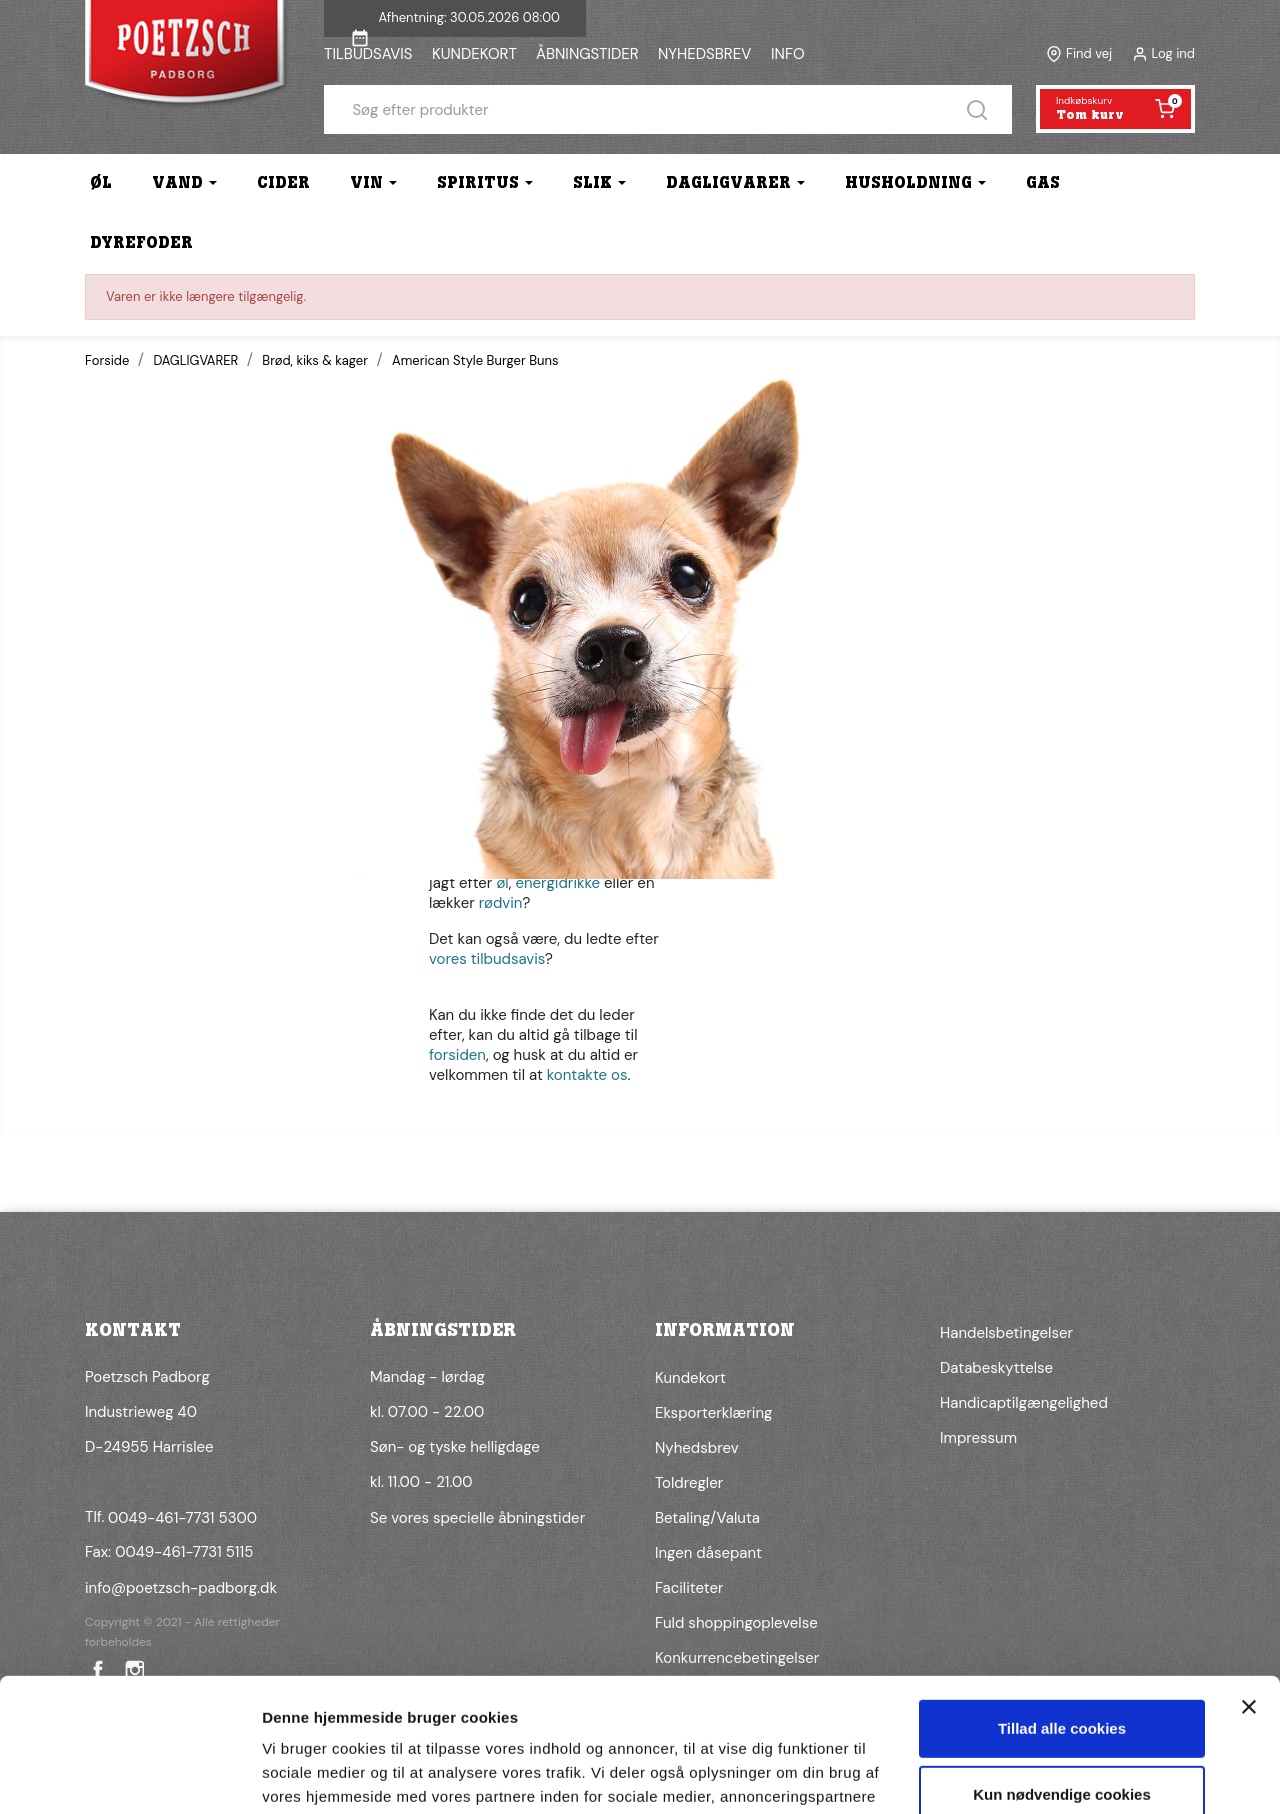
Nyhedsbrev (697, 1448)
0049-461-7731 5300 (182, 1518)
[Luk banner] (1249, 1582)
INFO (788, 54)
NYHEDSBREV (704, 54)
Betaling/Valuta (707, 1518)
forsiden (457, 1055)
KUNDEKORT (474, 54)
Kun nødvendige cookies (1062, 1668)
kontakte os (587, 1075)
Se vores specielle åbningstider (477, 1518)
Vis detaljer (302, 1774)
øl (502, 883)
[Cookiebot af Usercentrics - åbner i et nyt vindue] (129, 1775)
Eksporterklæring (713, 1413)
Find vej (1089, 53)
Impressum (978, 1438)
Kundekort (690, 1378)
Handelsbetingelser (1006, 1333)
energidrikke (557, 883)
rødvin (501, 903)
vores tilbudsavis (487, 959)
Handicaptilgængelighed (1024, 1403)
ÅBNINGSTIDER (587, 54)
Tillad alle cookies (1062, 1603)
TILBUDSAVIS (368, 54)
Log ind (1173, 53)
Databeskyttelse (996, 1368)
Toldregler (689, 1483)
